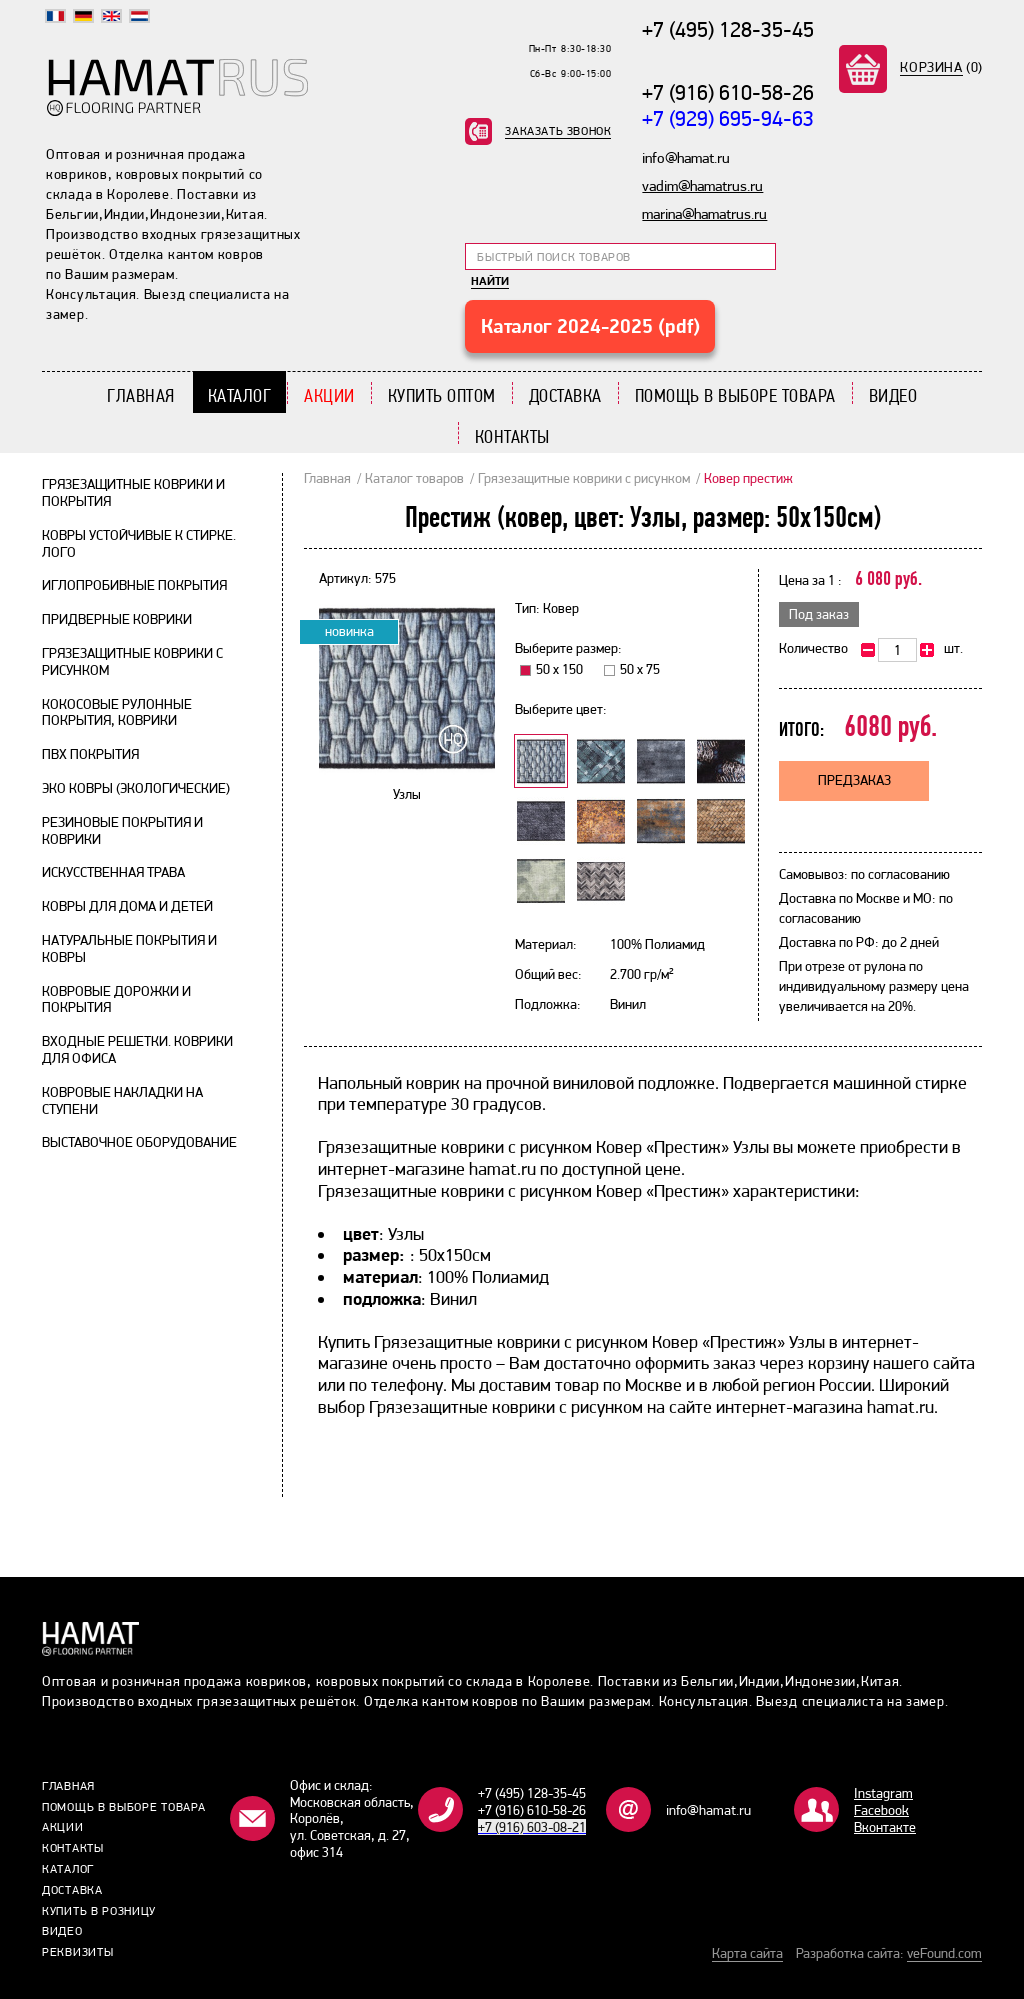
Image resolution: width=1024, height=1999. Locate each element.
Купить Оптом (442, 395)
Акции (329, 395)
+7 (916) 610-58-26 (728, 92)
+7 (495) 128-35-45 (728, 29)
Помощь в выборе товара (735, 395)
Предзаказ (854, 780)
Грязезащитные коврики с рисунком (584, 478)
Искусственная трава (113, 872)
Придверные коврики (117, 619)
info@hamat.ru (708, 1810)
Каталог (240, 395)
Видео (893, 395)
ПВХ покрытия (90, 754)
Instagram (883, 1793)
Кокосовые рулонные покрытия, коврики (117, 712)
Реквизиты (77, 1952)
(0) (941, 67)
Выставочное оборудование (139, 1142)
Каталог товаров (414, 478)
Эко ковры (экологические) (136, 788)
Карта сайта (747, 1953)
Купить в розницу (99, 1911)
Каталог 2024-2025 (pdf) (590, 326)
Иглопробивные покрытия (134, 585)
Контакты (512, 436)
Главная (141, 395)
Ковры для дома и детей (127, 906)
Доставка (565, 395)
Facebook (881, 1810)
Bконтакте (885, 1827)
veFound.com (944, 1953)
